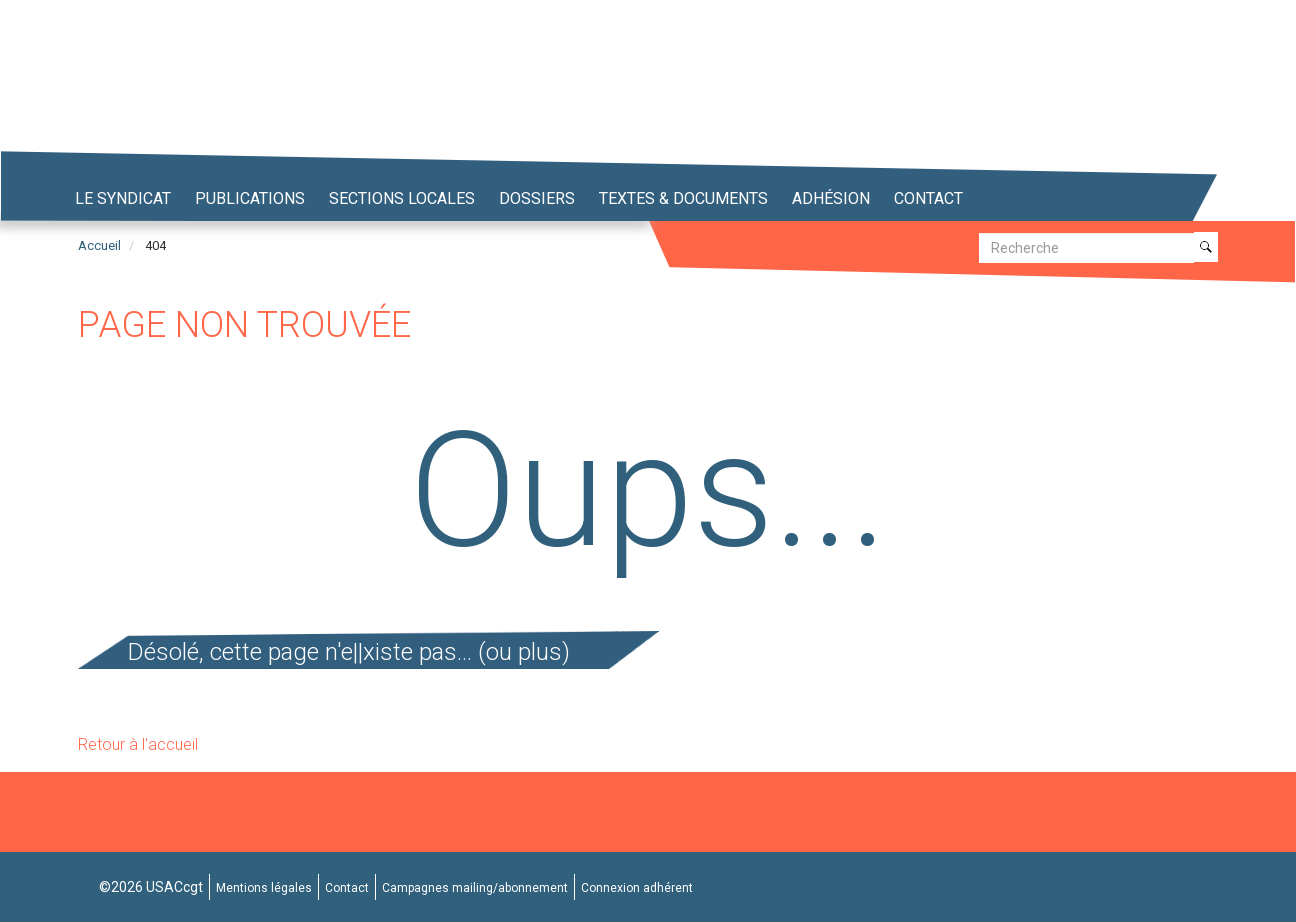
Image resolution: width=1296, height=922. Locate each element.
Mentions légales (264, 888)
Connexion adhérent (637, 888)
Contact (928, 198)
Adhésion (831, 198)
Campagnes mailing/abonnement (475, 888)
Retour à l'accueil (138, 744)
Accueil (99, 245)
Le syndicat (123, 198)
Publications (250, 198)
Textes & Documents (683, 198)
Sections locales (402, 198)
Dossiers (537, 198)
